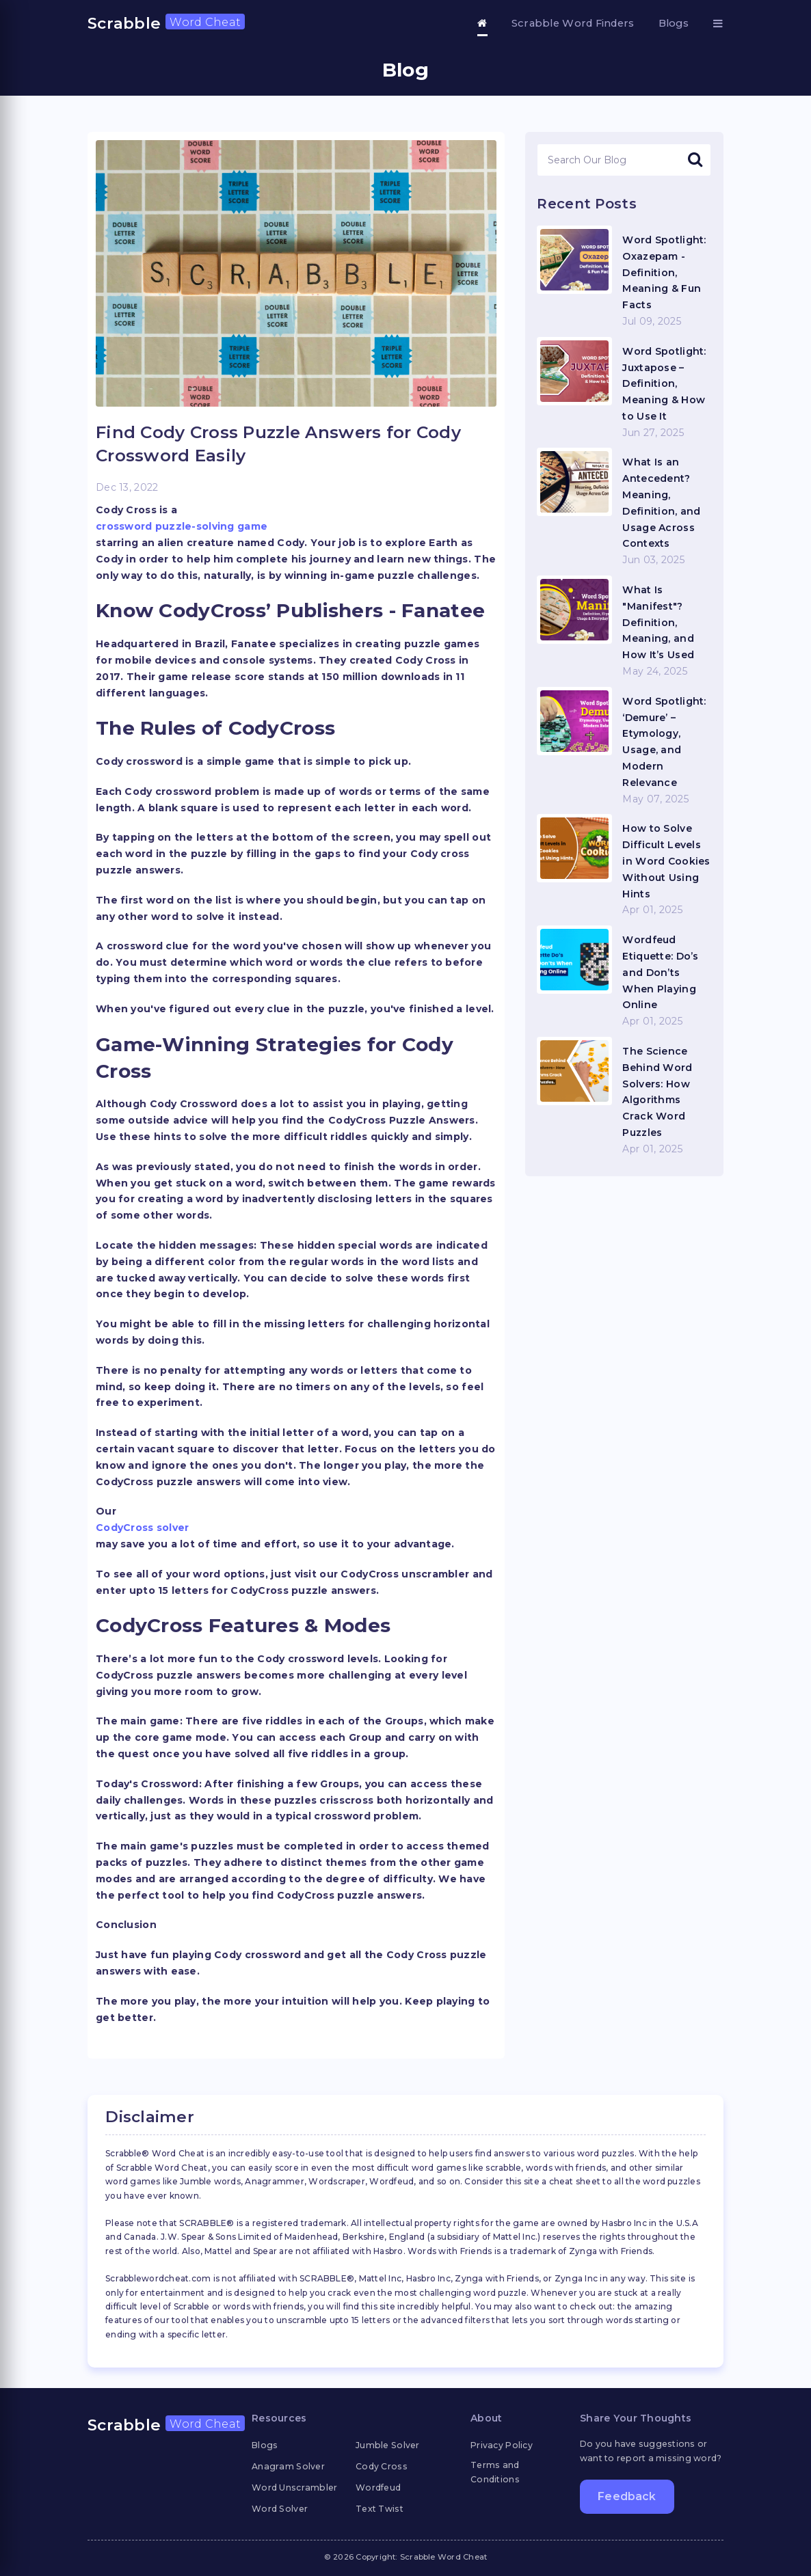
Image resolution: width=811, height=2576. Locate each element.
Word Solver (280, 2509)
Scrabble (166, 23)
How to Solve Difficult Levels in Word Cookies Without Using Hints (666, 860)
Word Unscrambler (294, 2487)
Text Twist (379, 2509)
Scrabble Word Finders (573, 23)
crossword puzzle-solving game (181, 526)
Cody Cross (382, 2466)
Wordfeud (378, 2487)
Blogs (674, 23)
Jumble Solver (388, 2445)
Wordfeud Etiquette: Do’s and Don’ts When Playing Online (660, 972)
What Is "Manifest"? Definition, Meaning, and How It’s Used (658, 622)
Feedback (627, 2496)
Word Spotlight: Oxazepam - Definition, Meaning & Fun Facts (664, 272)
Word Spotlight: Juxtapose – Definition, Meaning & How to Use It (664, 383)
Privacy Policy (501, 2445)
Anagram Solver (288, 2466)
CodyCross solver (142, 1527)
